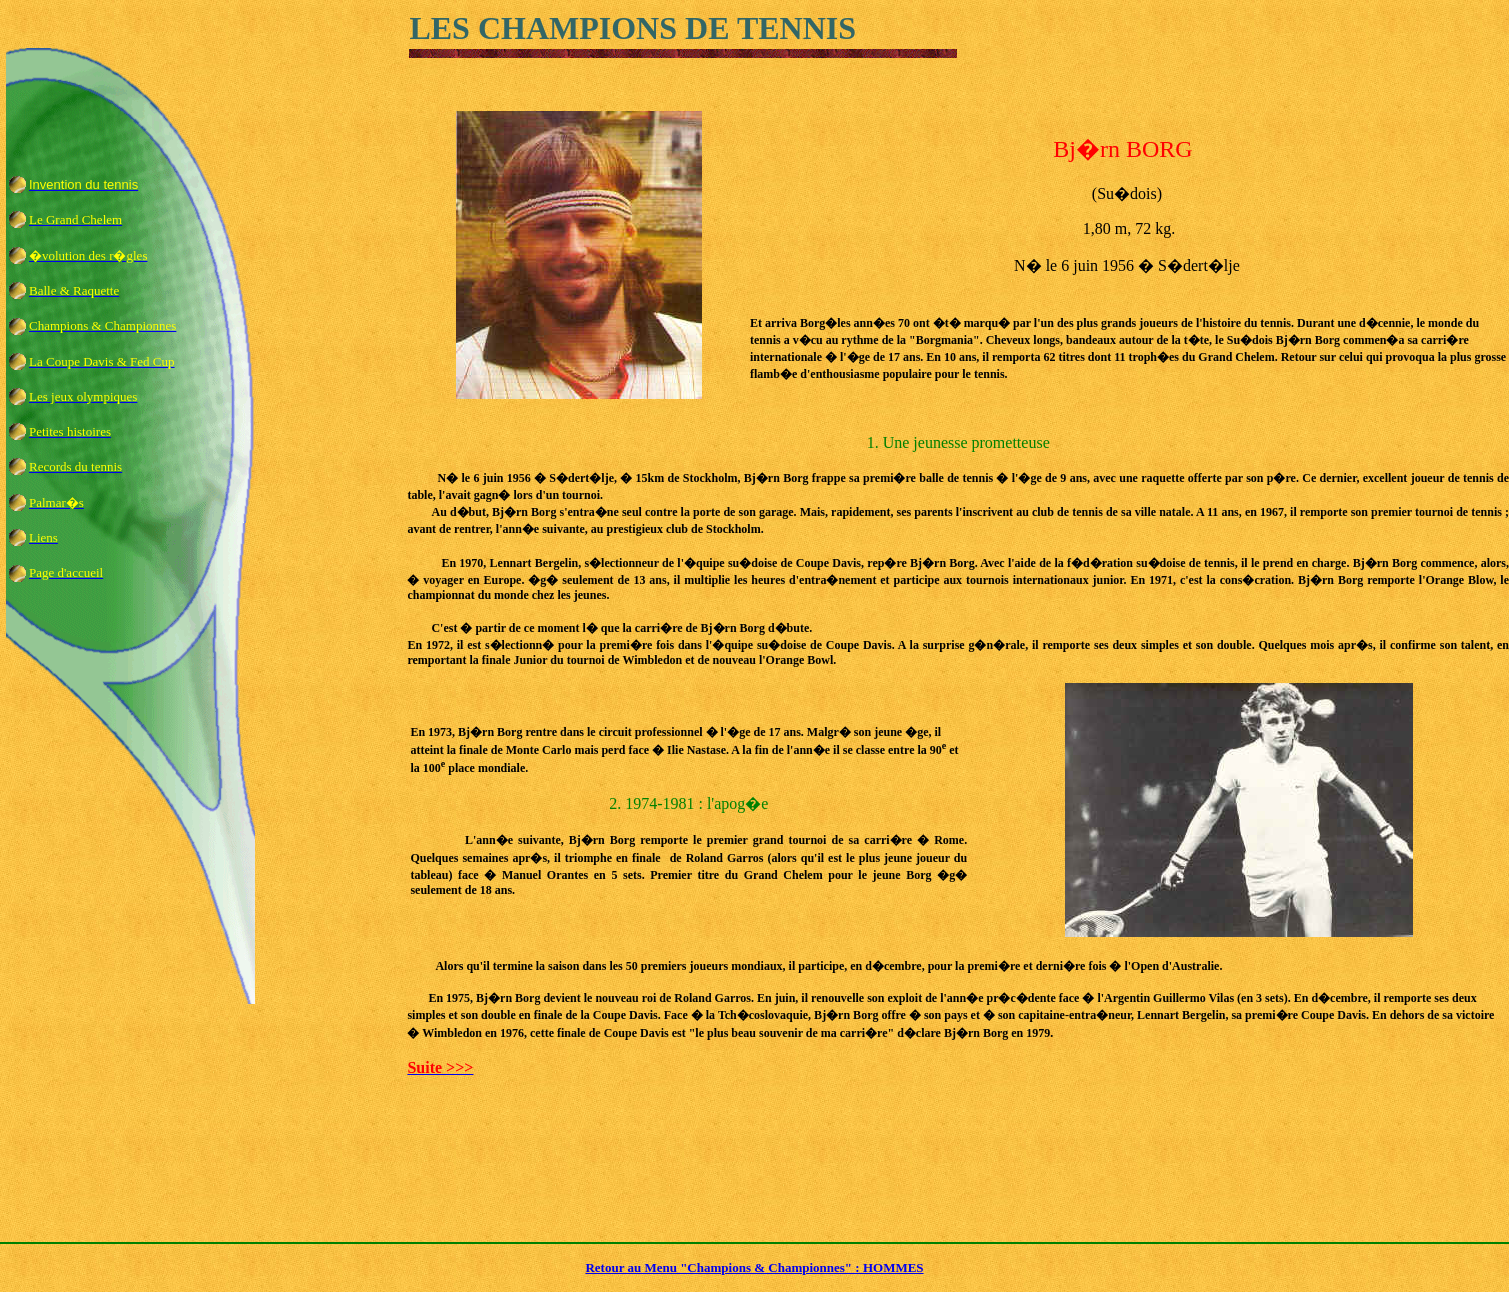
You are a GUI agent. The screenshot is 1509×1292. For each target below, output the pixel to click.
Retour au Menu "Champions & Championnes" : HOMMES (754, 1267)
